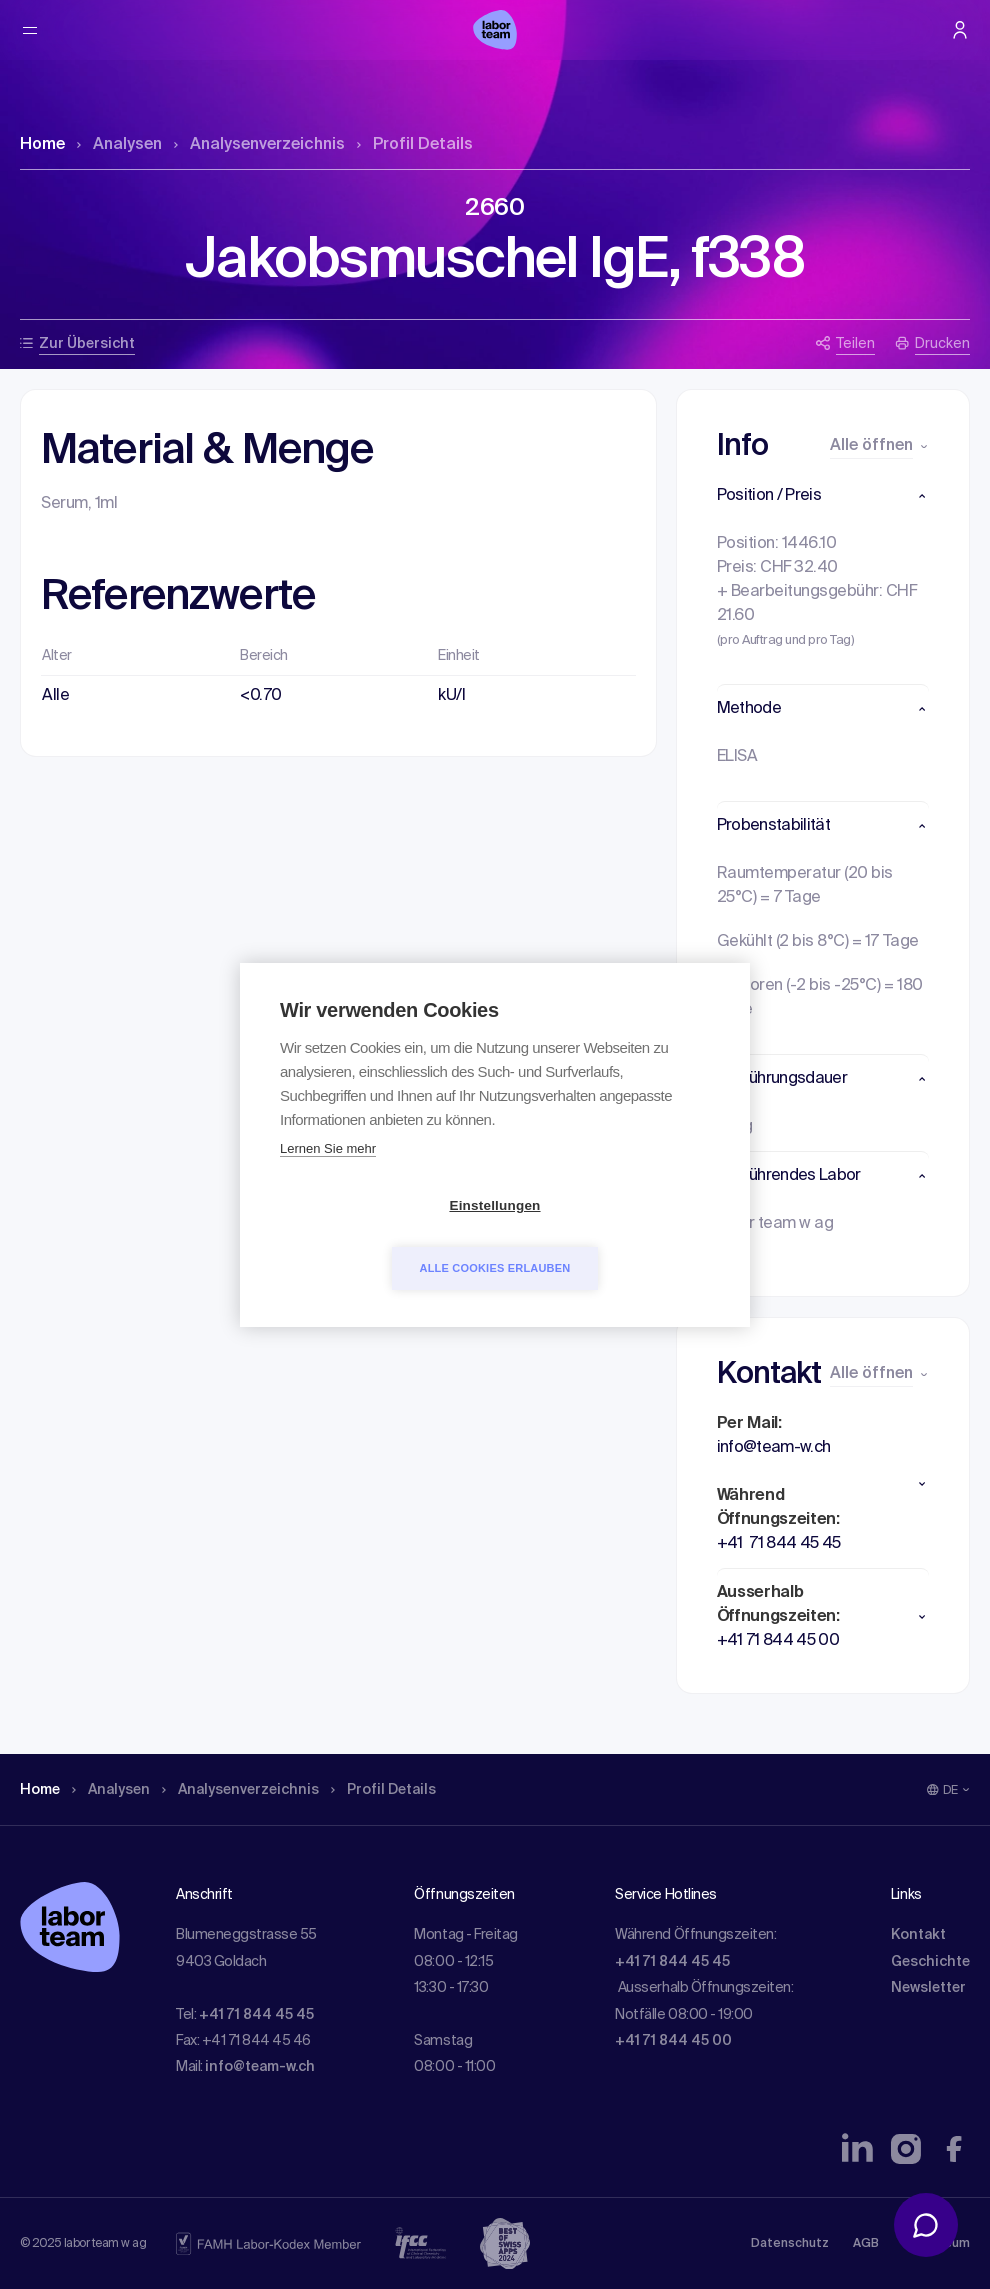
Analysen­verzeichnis (259, 145)
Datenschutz (790, 2244)
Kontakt (918, 1935)
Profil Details (415, 145)
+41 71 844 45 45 (256, 2015)
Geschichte (930, 1962)
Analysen (119, 145)
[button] (823, 496)
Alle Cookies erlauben (610, 1236)
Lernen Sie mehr (328, 1179)
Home (42, 145)
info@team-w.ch (260, 2067)
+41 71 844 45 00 (673, 2041)
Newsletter (928, 1988)
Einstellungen (379, 1236)
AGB (866, 2244)
